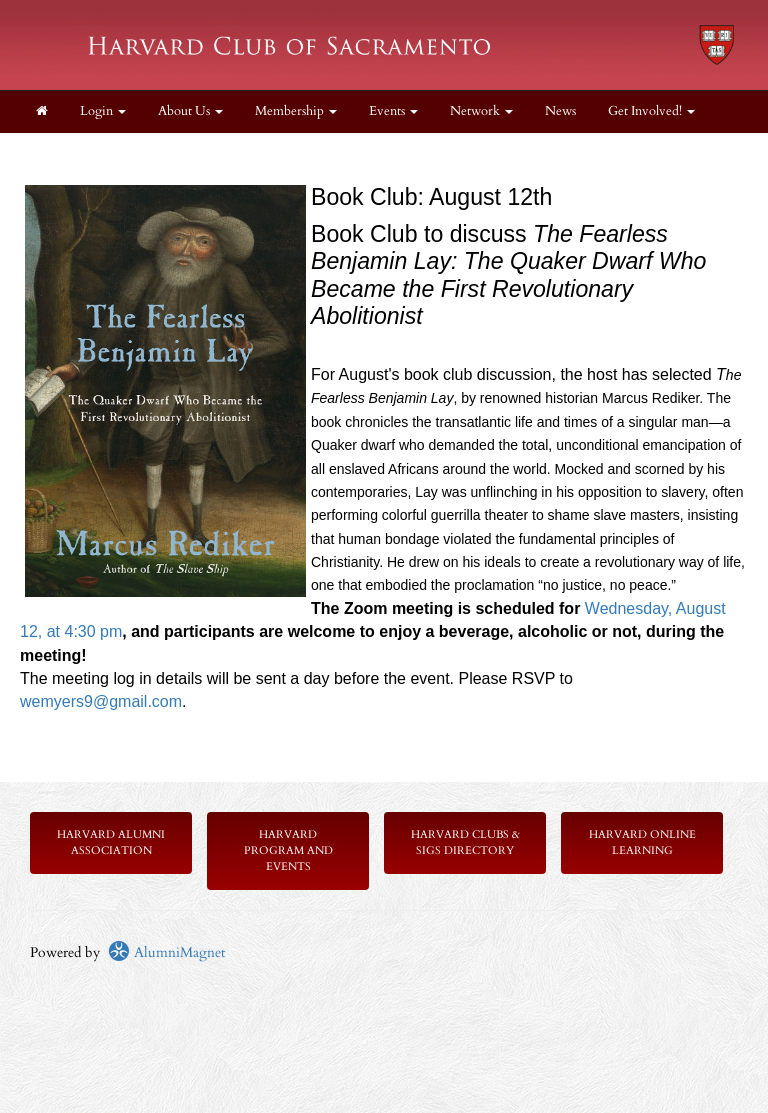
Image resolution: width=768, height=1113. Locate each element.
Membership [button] (296, 111)
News (560, 111)
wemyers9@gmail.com (101, 701)
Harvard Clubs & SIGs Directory (465, 842)
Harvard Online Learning (642, 842)
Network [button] (481, 111)
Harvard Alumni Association (111, 842)
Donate (56, 153)
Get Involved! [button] (651, 111)
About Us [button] (190, 111)
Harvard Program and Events (288, 850)
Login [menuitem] (103, 111)
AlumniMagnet (166, 952)
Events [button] (393, 111)
